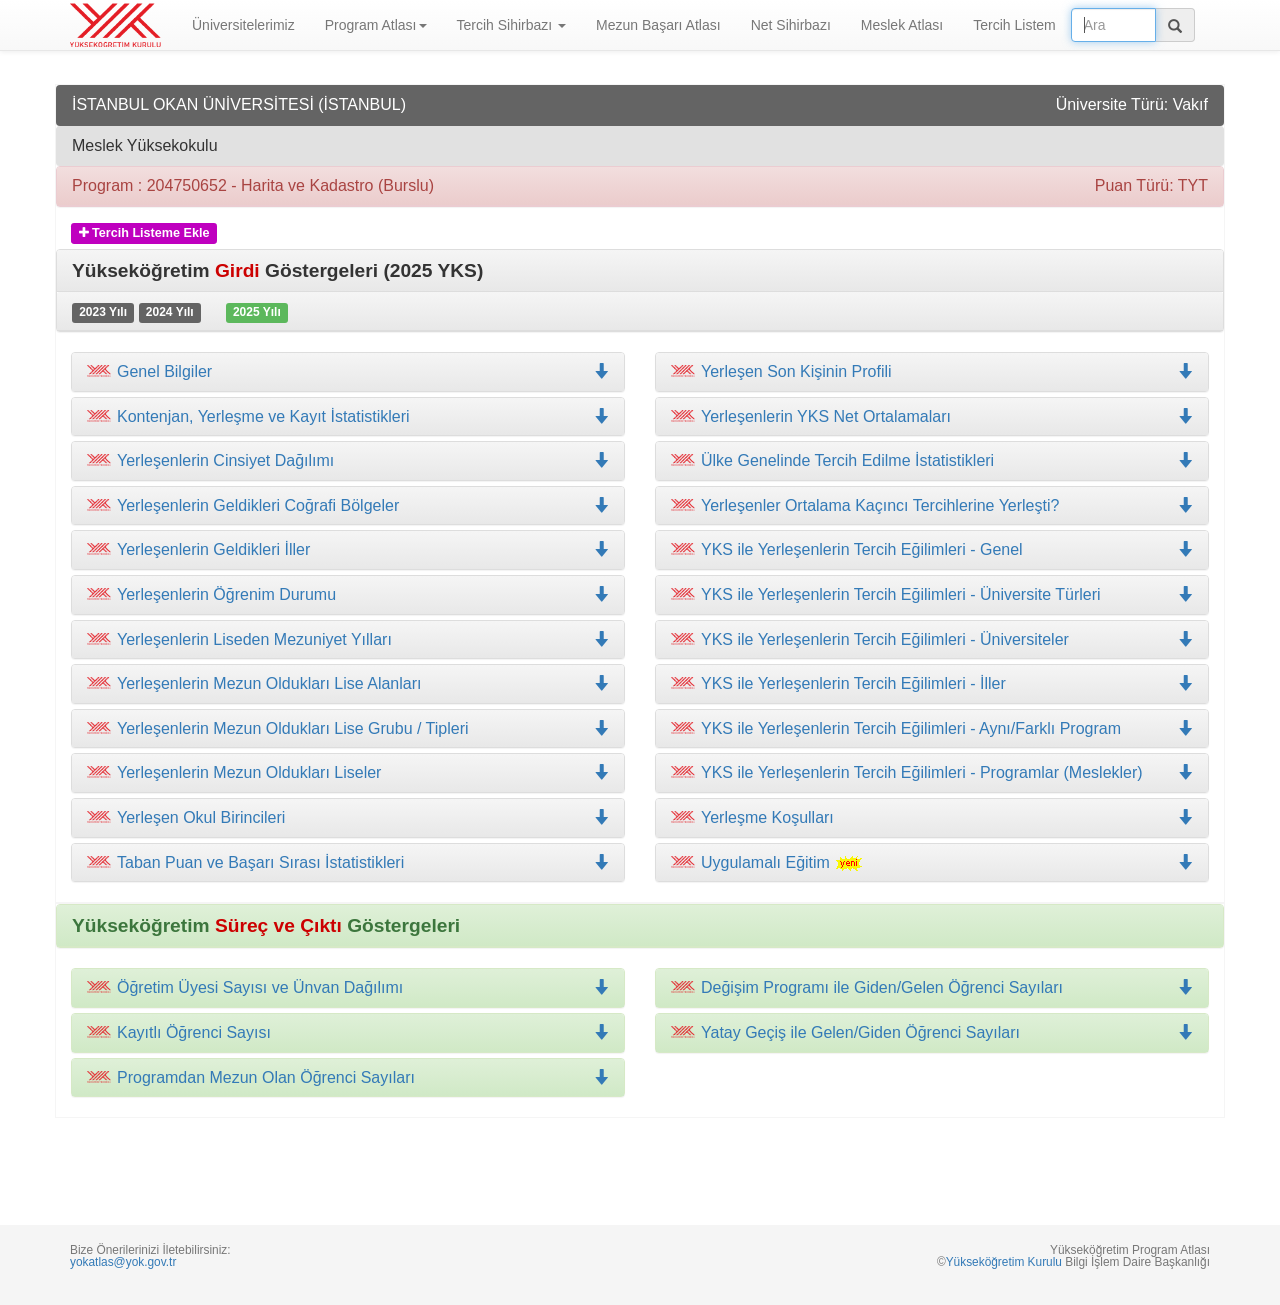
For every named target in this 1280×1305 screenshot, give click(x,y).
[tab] (348, 372)
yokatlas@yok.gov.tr (123, 1262)
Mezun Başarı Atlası (658, 25)
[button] (348, 417)
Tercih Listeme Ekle (144, 233)
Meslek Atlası (902, 25)
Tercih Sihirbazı (512, 25)
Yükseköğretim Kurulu (1004, 1262)
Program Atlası (376, 25)
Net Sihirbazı (791, 25)
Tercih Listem (1014, 25)
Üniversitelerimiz (243, 25)
